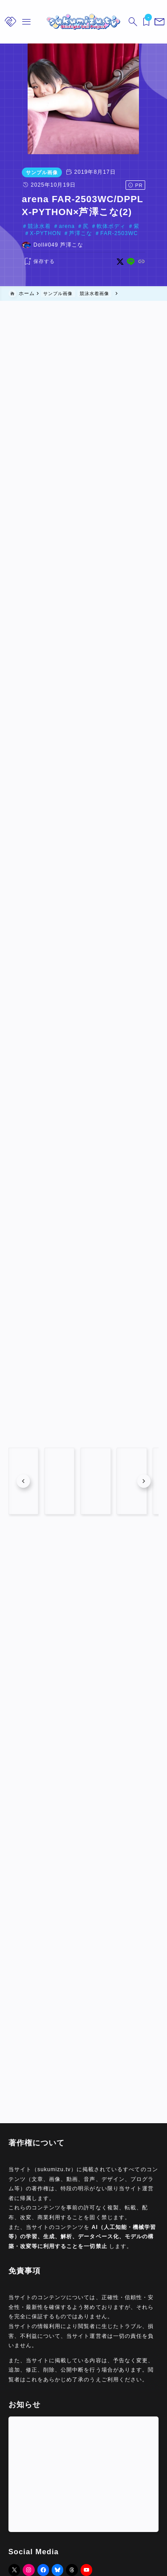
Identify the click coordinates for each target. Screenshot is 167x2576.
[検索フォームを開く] (131, 22)
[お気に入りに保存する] (24, 262)
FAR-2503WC (91, 233)
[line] (144, 261)
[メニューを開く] (158, 22)
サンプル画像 (28, 172)
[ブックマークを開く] (144, 22)
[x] (133, 261)
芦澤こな (53, 233)
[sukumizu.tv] (83, 22)
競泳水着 (25, 226)
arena (53, 226)
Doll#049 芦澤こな (45, 245)
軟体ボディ (97, 226)
